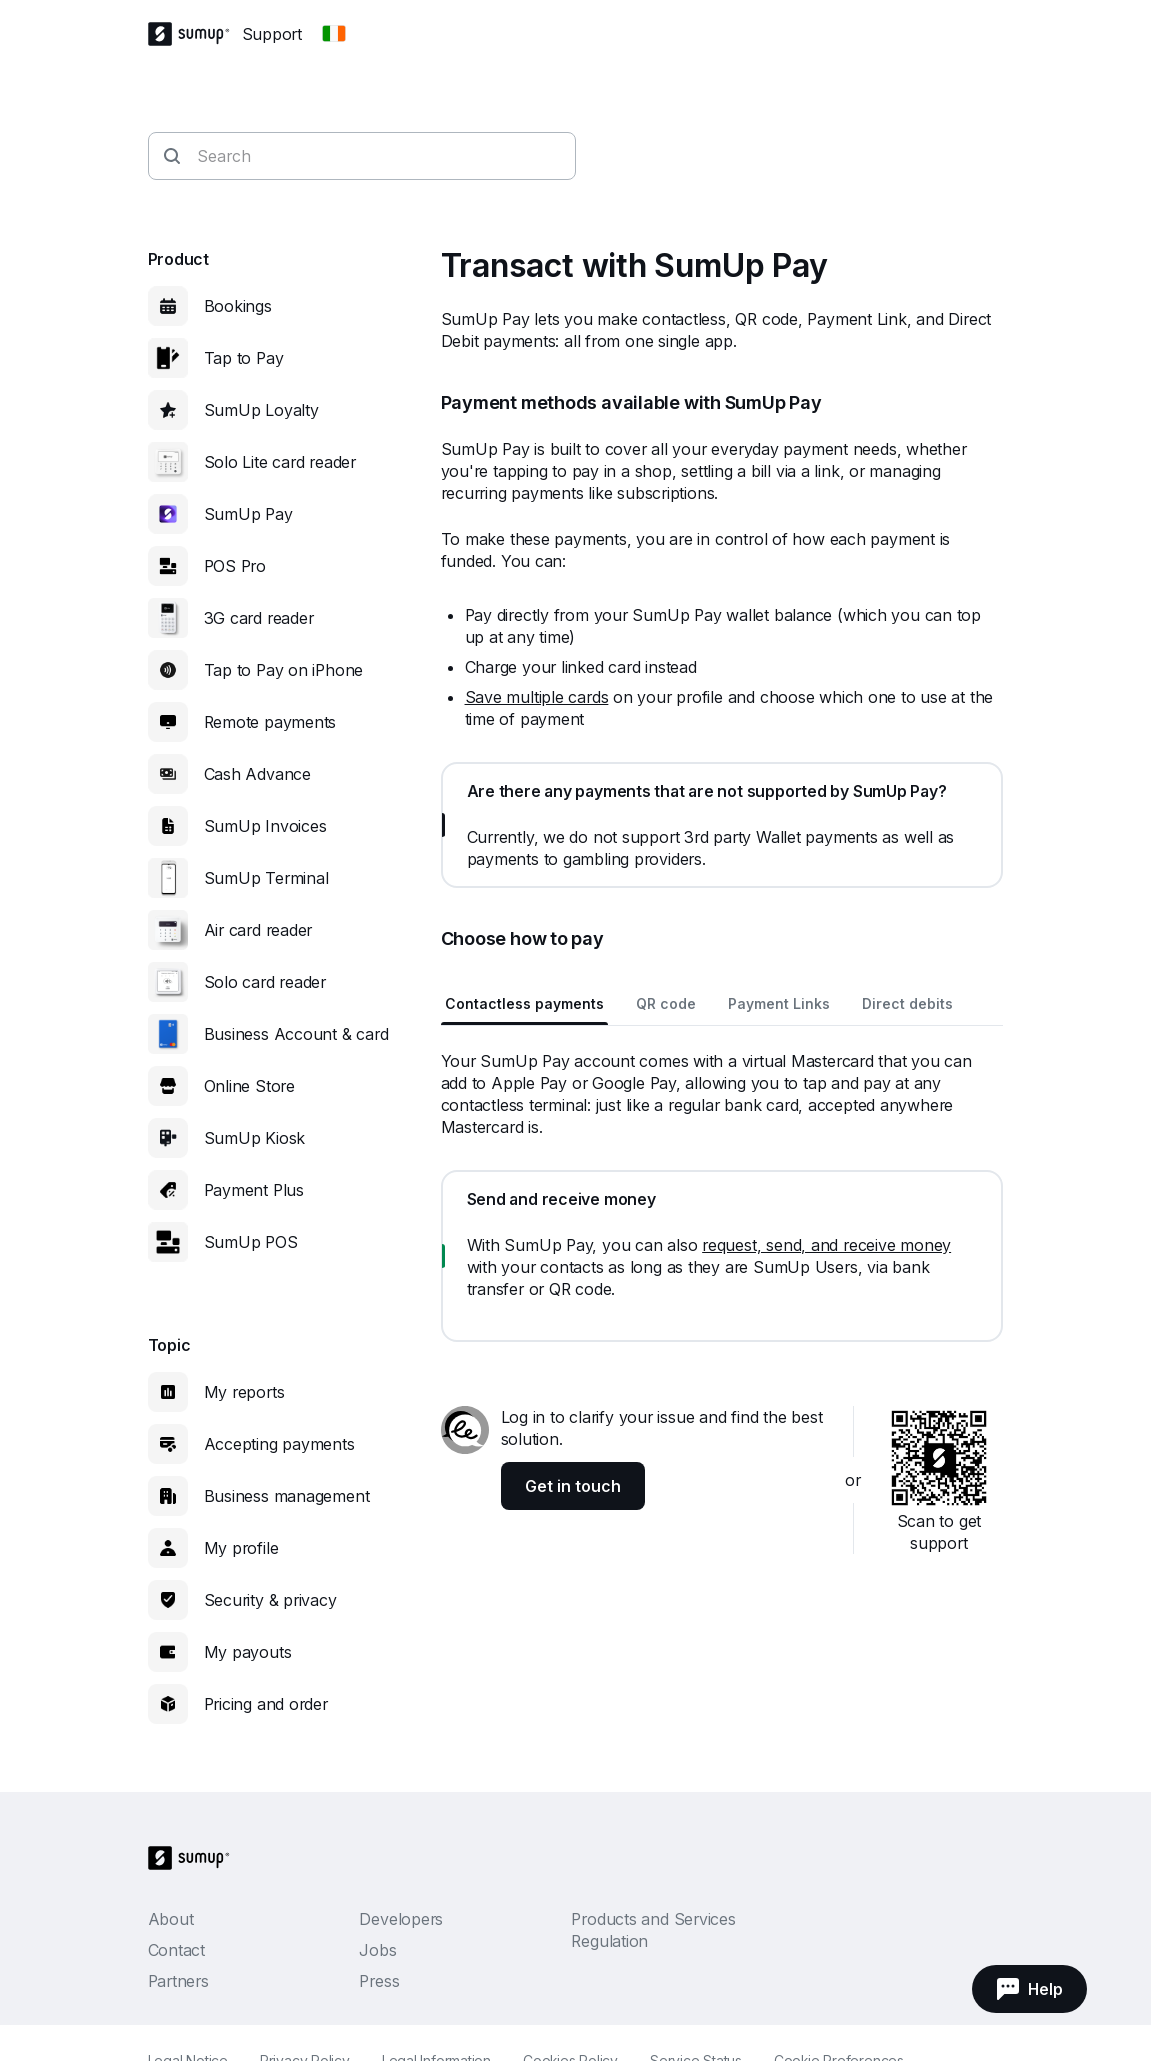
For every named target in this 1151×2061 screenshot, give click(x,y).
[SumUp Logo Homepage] (195, 34)
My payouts (248, 1652)
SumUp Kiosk (255, 1138)
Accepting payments (279, 1444)
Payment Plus (254, 1190)
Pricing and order (266, 1704)
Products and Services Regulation (653, 1930)
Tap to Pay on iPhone (284, 670)
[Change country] (334, 34)
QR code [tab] (666, 1003)
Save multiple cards (537, 697)
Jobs (377, 1950)
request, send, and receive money (826, 1245)
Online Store (249, 1086)
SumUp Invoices (265, 826)
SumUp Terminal (266, 878)
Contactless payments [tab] (524, 1003)
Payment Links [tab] (779, 1003)
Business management (287, 1496)
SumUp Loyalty (261, 410)
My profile (241, 1548)
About (171, 1919)
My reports (244, 1392)
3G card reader (259, 618)
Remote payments (270, 722)
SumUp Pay (248, 514)
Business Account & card (296, 1034)
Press (379, 1981)
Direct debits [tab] (907, 1003)
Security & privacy (270, 1600)
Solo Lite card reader (280, 462)
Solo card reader (265, 982)
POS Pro (235, 566)
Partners (178, 1981)
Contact (176, 1950)
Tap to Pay (244, 358)
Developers (401, 1919)
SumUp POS (251, 1242)
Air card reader (258, 930)
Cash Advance (257, 774)
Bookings (238, 306)
